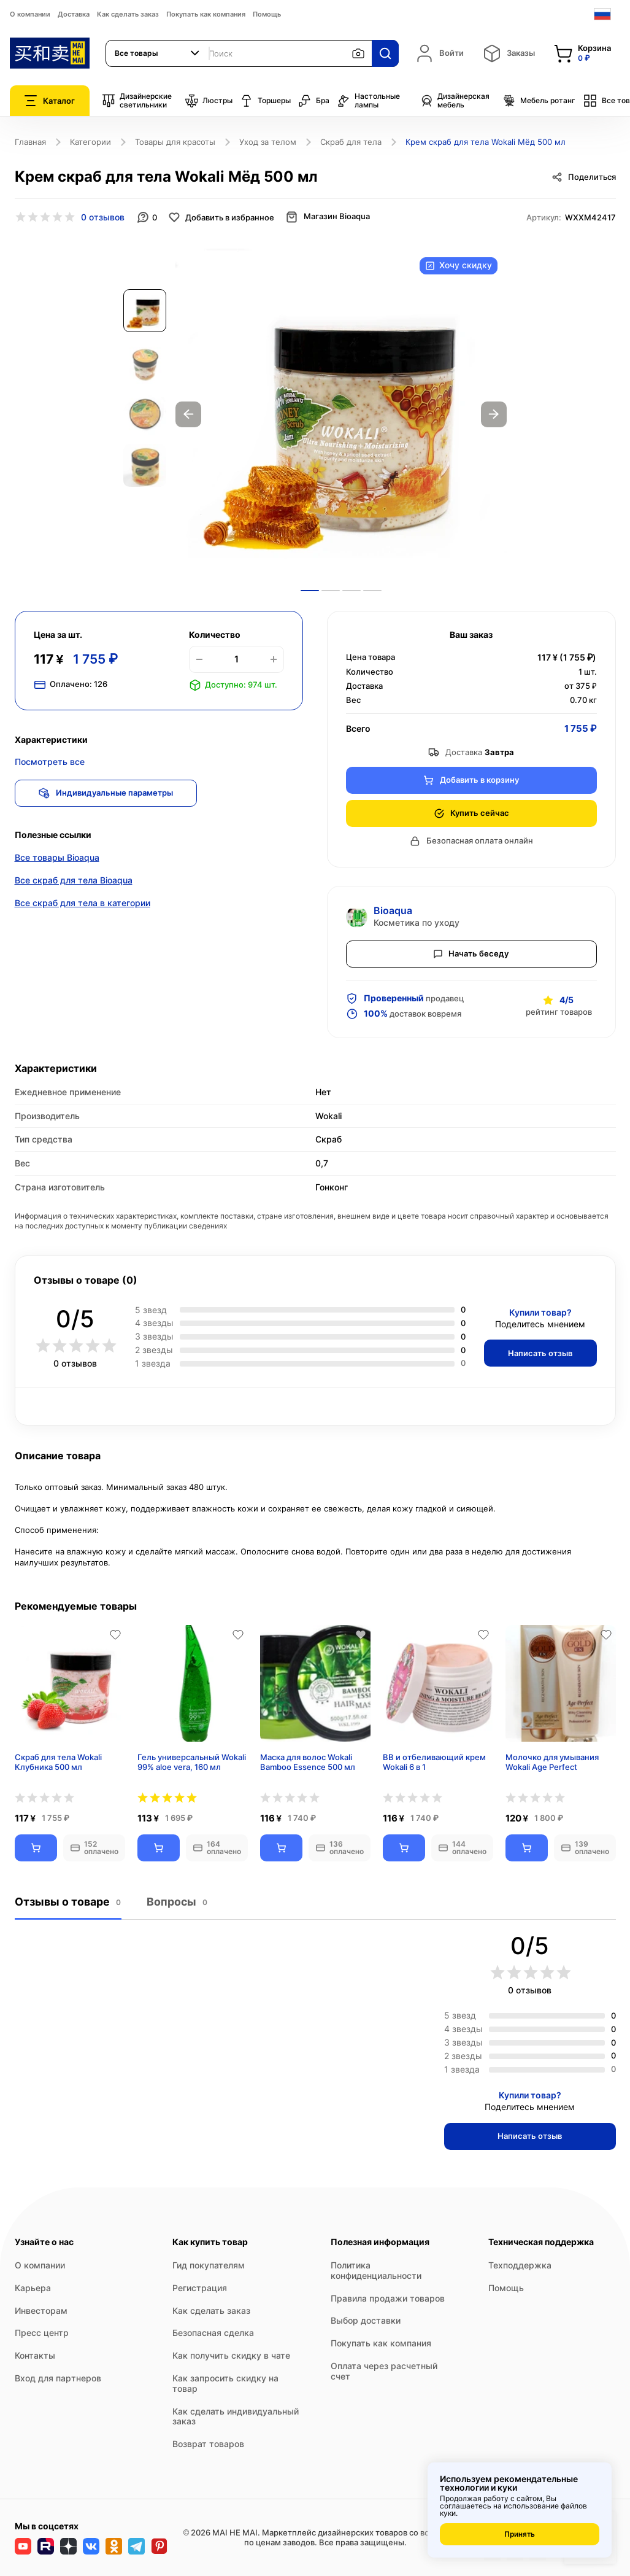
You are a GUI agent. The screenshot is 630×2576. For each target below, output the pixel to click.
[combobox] (158, 53)
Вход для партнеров (58, 2378)
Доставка (74, 14)
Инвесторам (41, 2310)
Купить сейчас (471, 813)
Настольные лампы (368, 100)
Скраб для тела (351, 142)
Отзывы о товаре (68, 1902)
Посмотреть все (50, 761)
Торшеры (265, 100)
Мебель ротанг (538, 100)
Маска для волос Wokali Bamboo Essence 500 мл (307, 1762)
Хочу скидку (458, 266)
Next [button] (494, 414)
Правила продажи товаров (388, 2298)
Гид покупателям (208, 2265)
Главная (30, 142)
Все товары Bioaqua (57, 858)
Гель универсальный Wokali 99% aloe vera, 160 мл (191, 1762)
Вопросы (176, 1902)
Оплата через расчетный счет (384, 2371)
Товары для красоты (175, 142)
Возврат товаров (208, 2443)
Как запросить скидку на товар (225, 2383)
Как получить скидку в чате (231, 2355)
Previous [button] (188, 414)
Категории (90, 142)
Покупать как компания (205, 14)
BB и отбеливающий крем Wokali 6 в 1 (434, 1762)
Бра (313, 100)
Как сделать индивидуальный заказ (235, 2416)
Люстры (208, 100)
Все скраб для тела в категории (82, 904)
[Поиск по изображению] (358, 53)
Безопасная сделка (213, 2332)
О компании (30, 14)
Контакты (35, 2355)
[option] (341, 414)
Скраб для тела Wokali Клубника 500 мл (58, 1762)
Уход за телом (267, 142)
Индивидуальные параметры (107, 793)
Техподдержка (519, 2265)
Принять (520, 2534)
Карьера (33, 2288)
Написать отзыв (539, 1353)
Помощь (267, 14)
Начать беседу (471, 953)
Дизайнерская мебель (455, 100)
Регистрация (199, 2288)
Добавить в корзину (471, 780)
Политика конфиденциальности (376, 2270)
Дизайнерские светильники (137, 100)
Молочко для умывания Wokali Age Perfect (552, 1762)
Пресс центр (42, 2332)
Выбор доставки (366, 2320)
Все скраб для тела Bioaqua (74, 881)
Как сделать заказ (128, 14)
